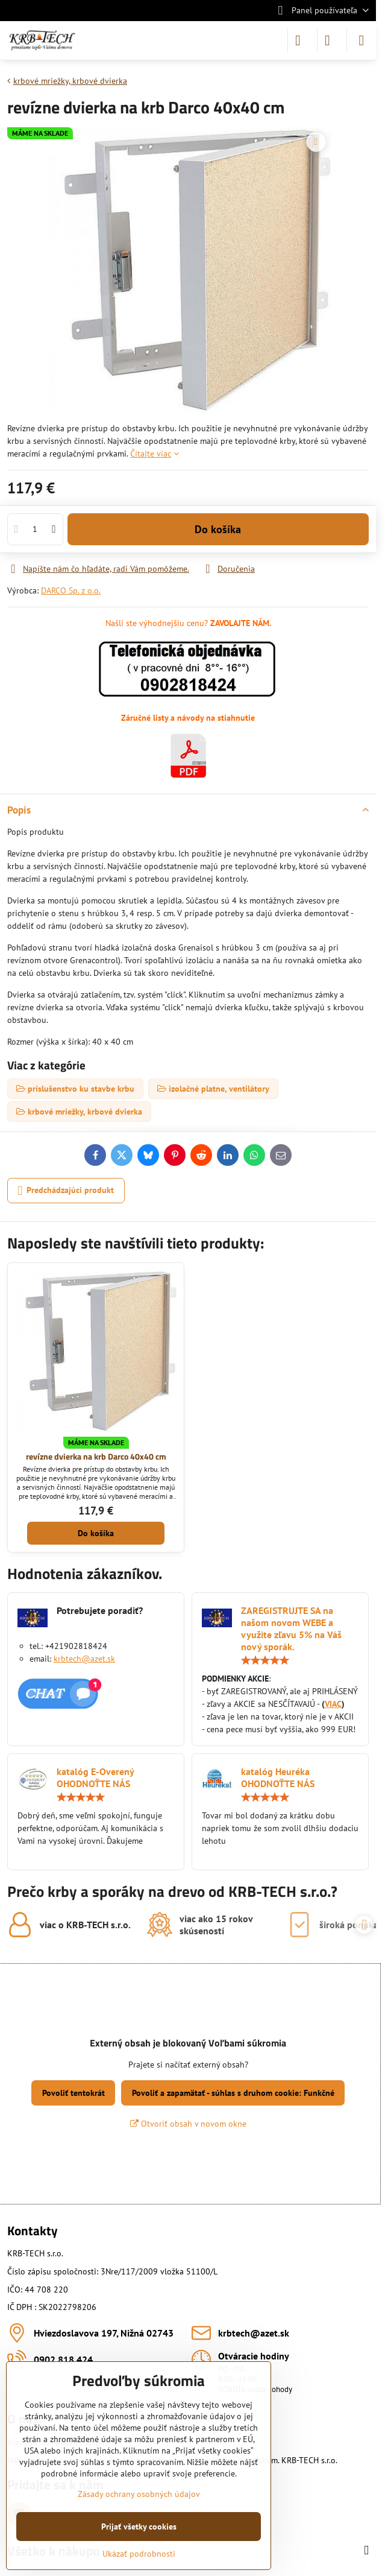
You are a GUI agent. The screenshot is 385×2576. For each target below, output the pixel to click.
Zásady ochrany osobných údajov (139, 2494)
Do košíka (218, 536)
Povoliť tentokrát (73, 2092)
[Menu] (361, 40)
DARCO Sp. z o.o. (71, 590)
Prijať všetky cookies (139, 2526)
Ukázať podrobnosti (138, 2553)
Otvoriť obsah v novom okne (188, 2123)
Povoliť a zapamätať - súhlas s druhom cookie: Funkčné (233, 2092)
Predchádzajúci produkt (66, 1191)
